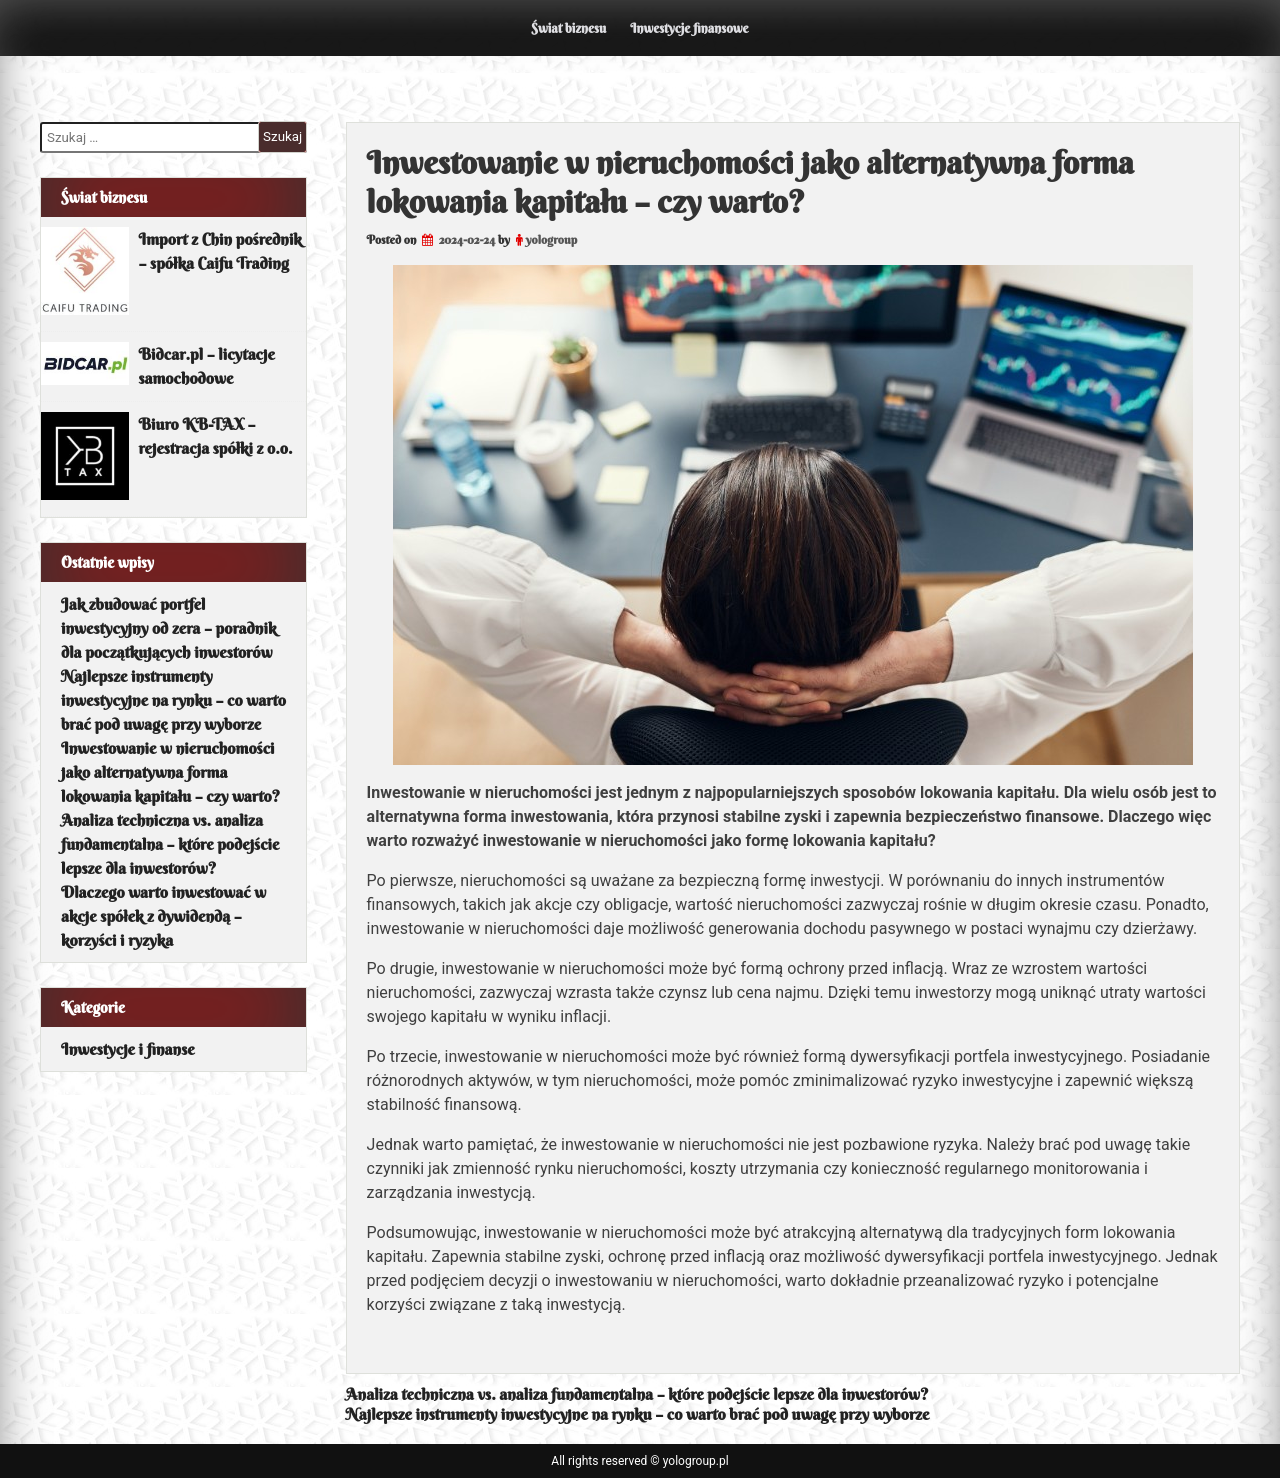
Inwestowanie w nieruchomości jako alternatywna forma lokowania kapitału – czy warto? (170, 772)
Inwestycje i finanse (128, 1049)
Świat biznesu (568, 28)
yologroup (551, 239)
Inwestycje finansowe (689, 28)
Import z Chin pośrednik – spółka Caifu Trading (220, 251)
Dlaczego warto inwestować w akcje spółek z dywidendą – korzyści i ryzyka (163, 916)
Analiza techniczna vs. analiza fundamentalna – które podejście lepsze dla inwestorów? (637, 1394)
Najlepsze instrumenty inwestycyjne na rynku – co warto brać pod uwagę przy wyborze (638, 1414)
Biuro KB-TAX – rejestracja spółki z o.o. (216, 436)
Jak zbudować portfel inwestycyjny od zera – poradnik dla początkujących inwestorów (168, 628)
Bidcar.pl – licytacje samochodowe (207, 366)
